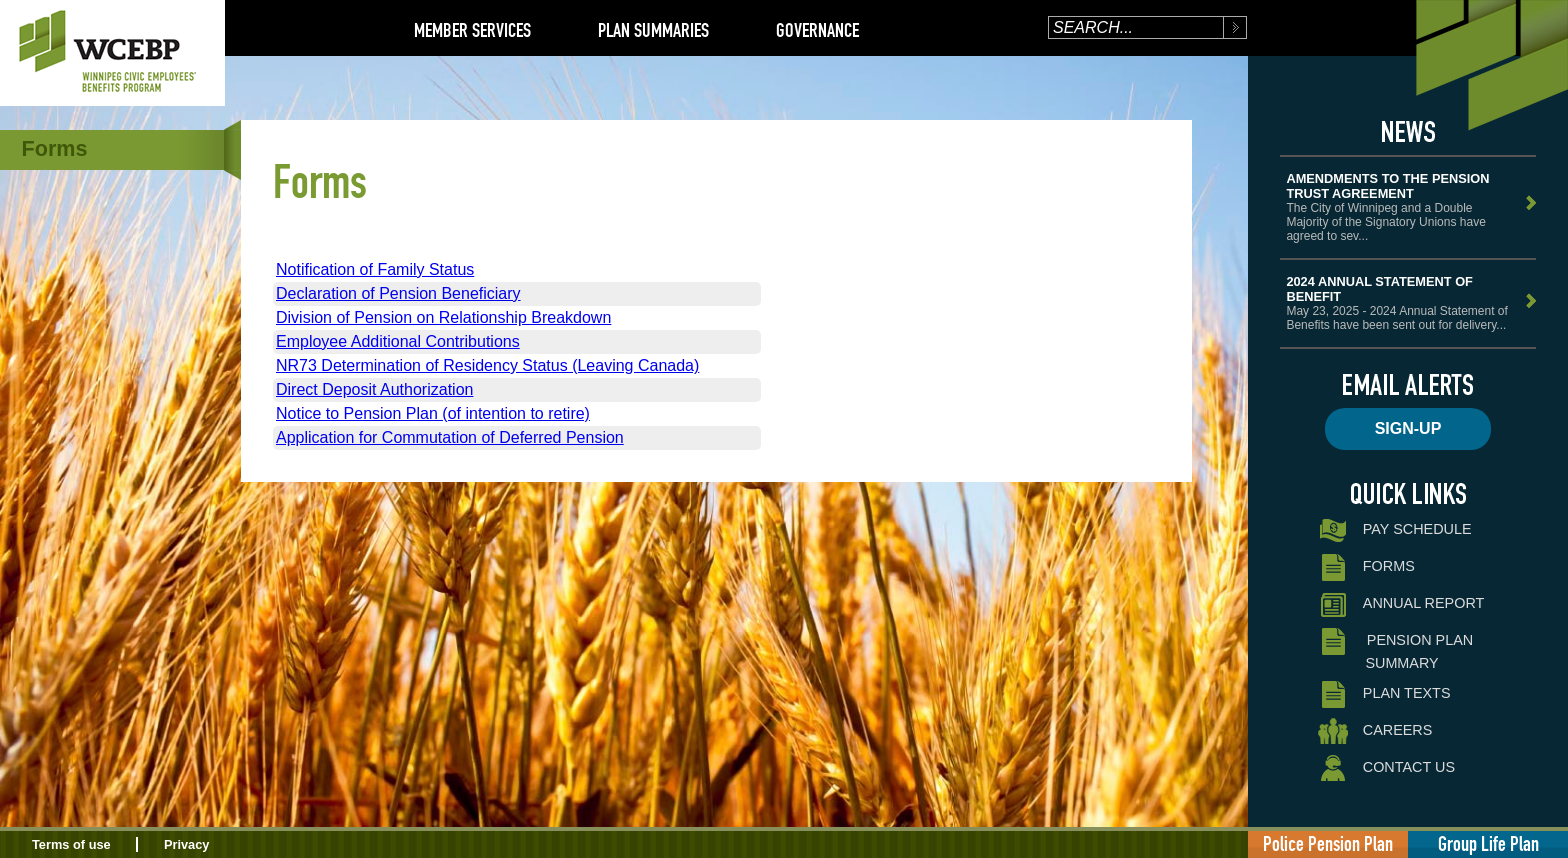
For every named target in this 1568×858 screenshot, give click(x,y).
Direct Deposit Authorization (374, 389)
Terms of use (71, 844)
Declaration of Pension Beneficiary (398, 293)
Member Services (472, 30)
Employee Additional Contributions (398, 341)
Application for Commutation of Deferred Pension (450, 437)
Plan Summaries (653, 30)
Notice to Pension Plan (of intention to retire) (433, 413)
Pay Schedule (1394, 530)
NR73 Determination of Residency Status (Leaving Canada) (487, 365)
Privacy (187, 844)
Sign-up (1408, 428)
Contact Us (1386, 768)
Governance (817, 30)
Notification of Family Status (375, 269)
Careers (1375, 731)
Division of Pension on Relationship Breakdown (443, 317)
